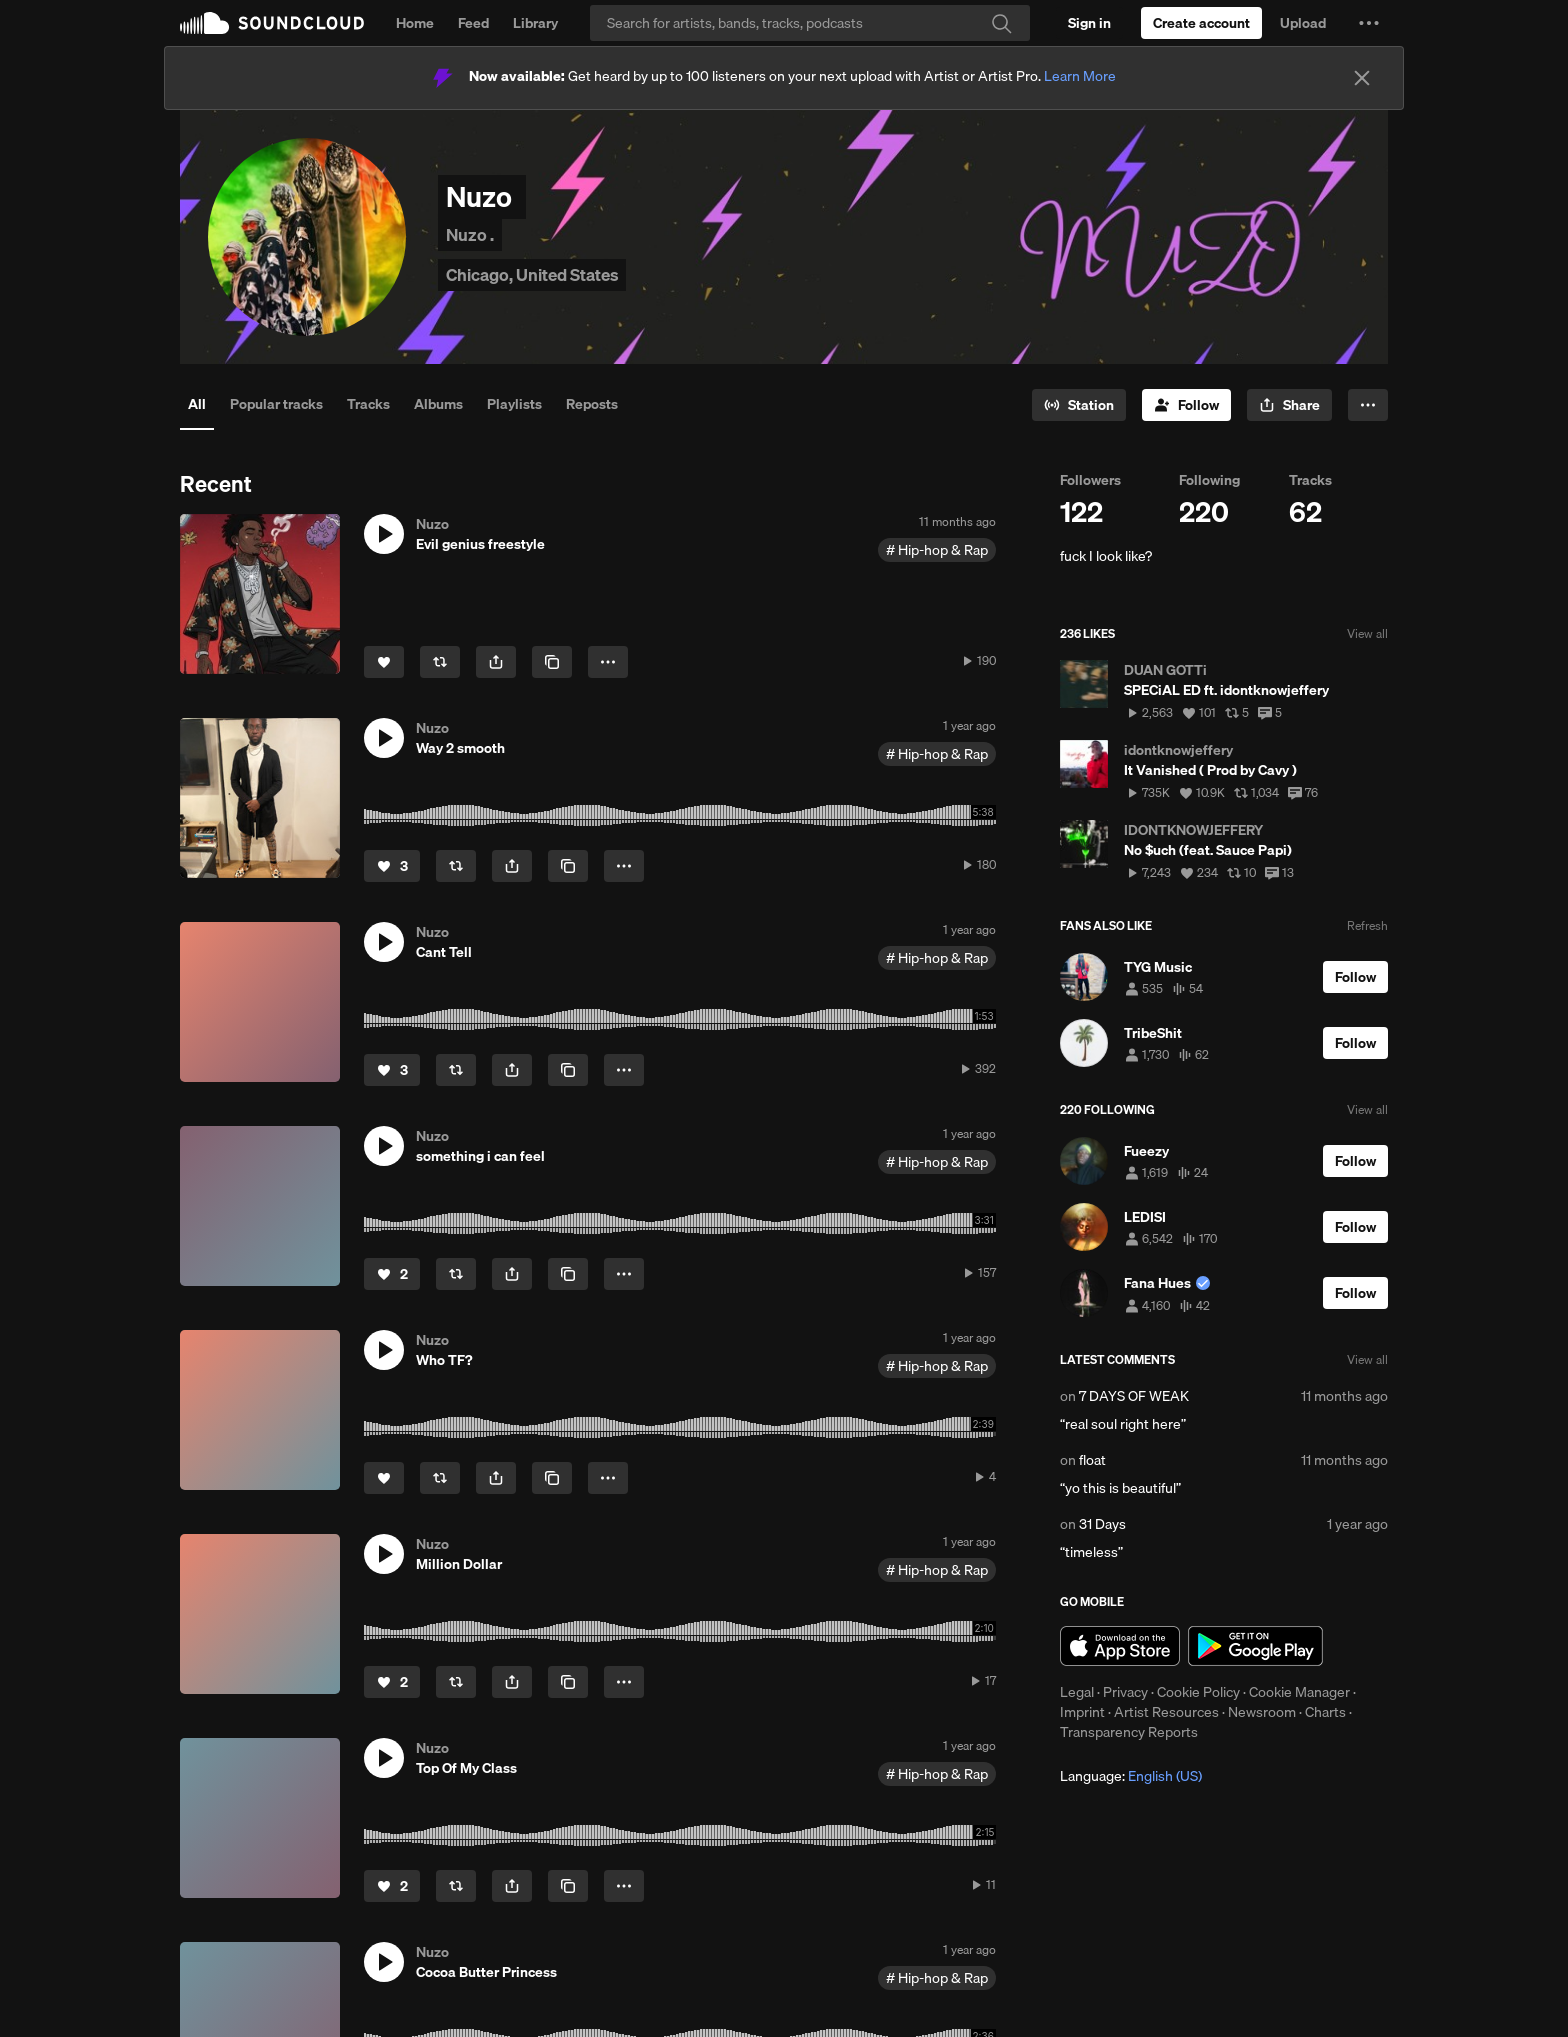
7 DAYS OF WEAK (1134, 1396)
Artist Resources (1166, 1712)
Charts (1325, 1712)
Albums (438, 404)
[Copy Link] (552, 662)
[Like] (384, 662)
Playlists (514, 404)
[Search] (810, 23)
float (1092, 1460)
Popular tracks (276, 404)
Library (535, 23)
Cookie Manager (1299, 1692)
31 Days (1102, 1524)
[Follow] (1186, 405)
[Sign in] (1089, 23)
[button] (1369, 23)
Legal (1077, 1692)
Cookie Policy (1198, 1692)
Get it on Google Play (1255, 1646)
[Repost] (440, 662)
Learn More (1080, 76)
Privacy (1125, 1692)
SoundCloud (272, 23)
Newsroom (1262, 1712)
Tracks (368, 404)
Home (415, 23)
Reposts (592, 404)
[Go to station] (1079, 405)
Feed (473, 23)
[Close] (1362, 78)
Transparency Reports (1129, 1732)
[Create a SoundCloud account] (1201, 23)
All (197, 404)
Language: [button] (1131, 1776)
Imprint (1082, 1712)
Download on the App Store (1120, 1646)
